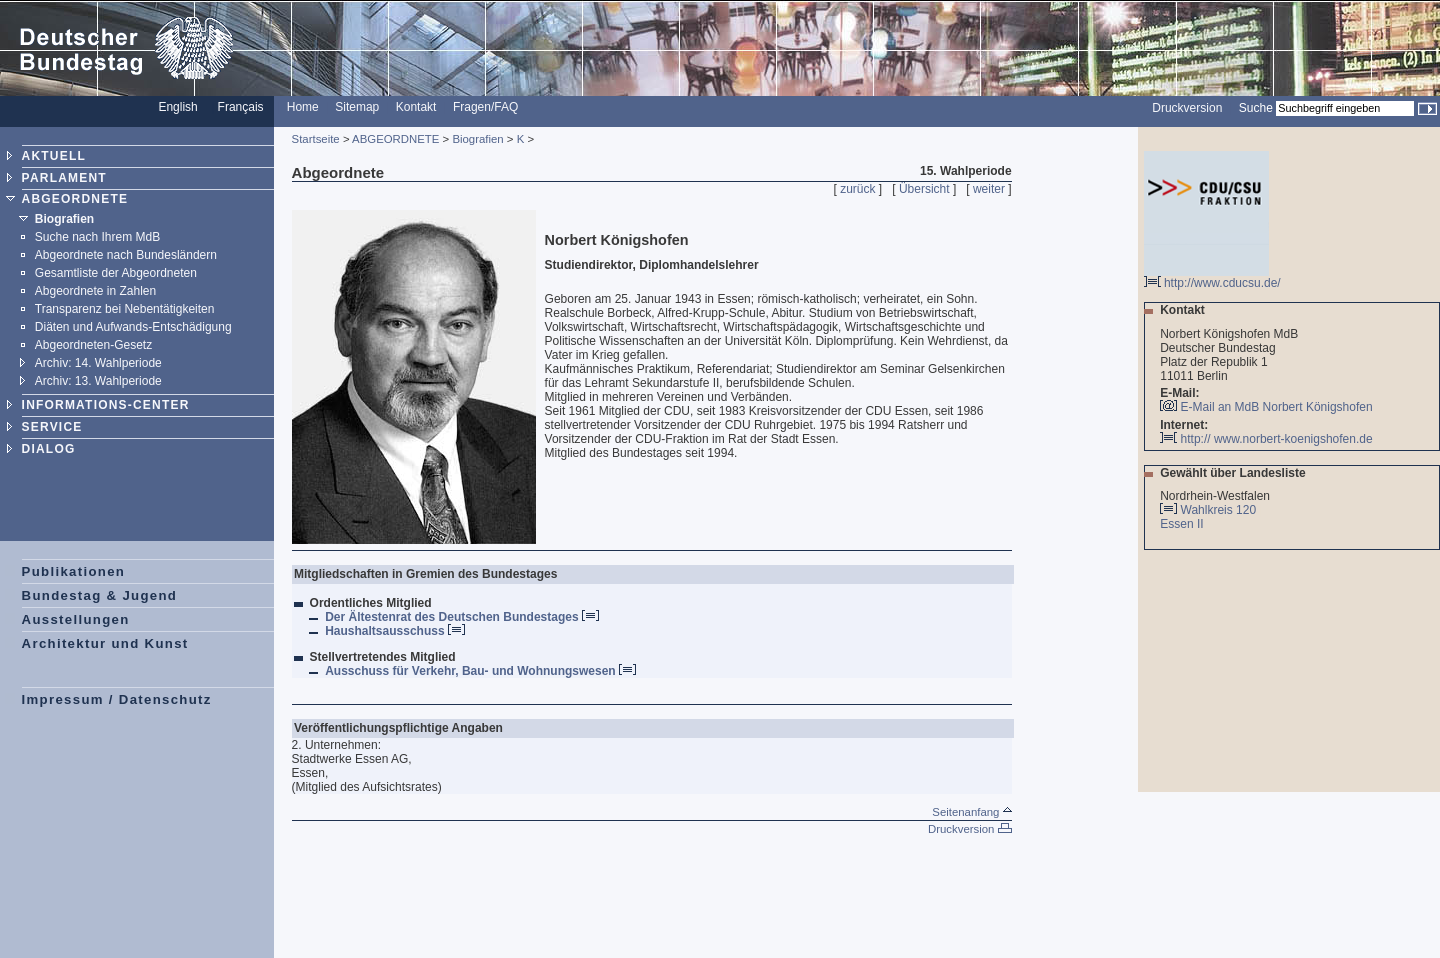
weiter (989, 189)
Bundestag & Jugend (100, 595)
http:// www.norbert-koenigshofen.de (1266, 439)
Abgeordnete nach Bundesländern (126, 255)
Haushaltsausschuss (395, 631)
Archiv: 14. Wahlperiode (98, 363)
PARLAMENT (64, 178)
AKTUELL (54, 156)
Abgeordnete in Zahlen (95, 291)
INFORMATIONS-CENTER (106, 405)
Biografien (64, 219)
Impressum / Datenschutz (117, 699)
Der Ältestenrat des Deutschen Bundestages (462, 617)
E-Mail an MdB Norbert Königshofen (1277, 407)
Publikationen (74, 571)
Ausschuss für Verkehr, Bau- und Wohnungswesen (480, 671)
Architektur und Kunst (105, 643)
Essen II (1183, 524)
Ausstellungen (76, 619)
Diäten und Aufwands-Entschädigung (133, 327)
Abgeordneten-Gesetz (93, 345)
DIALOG (49, 449)
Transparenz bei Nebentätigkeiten (125, 309)
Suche (1256, 108)
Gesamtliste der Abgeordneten (116, 273)
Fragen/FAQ (485, 107)
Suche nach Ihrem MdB (97, 237)
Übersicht (924, 189)
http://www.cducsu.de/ (1212, 277)
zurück (857, 189)
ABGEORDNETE (75, 199)
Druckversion (1187, 108)
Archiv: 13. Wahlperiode (98, 381)
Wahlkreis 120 (1219, 510)
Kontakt (416, 107)
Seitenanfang (971, 812)
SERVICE (52, 427)
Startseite (316, 139)
